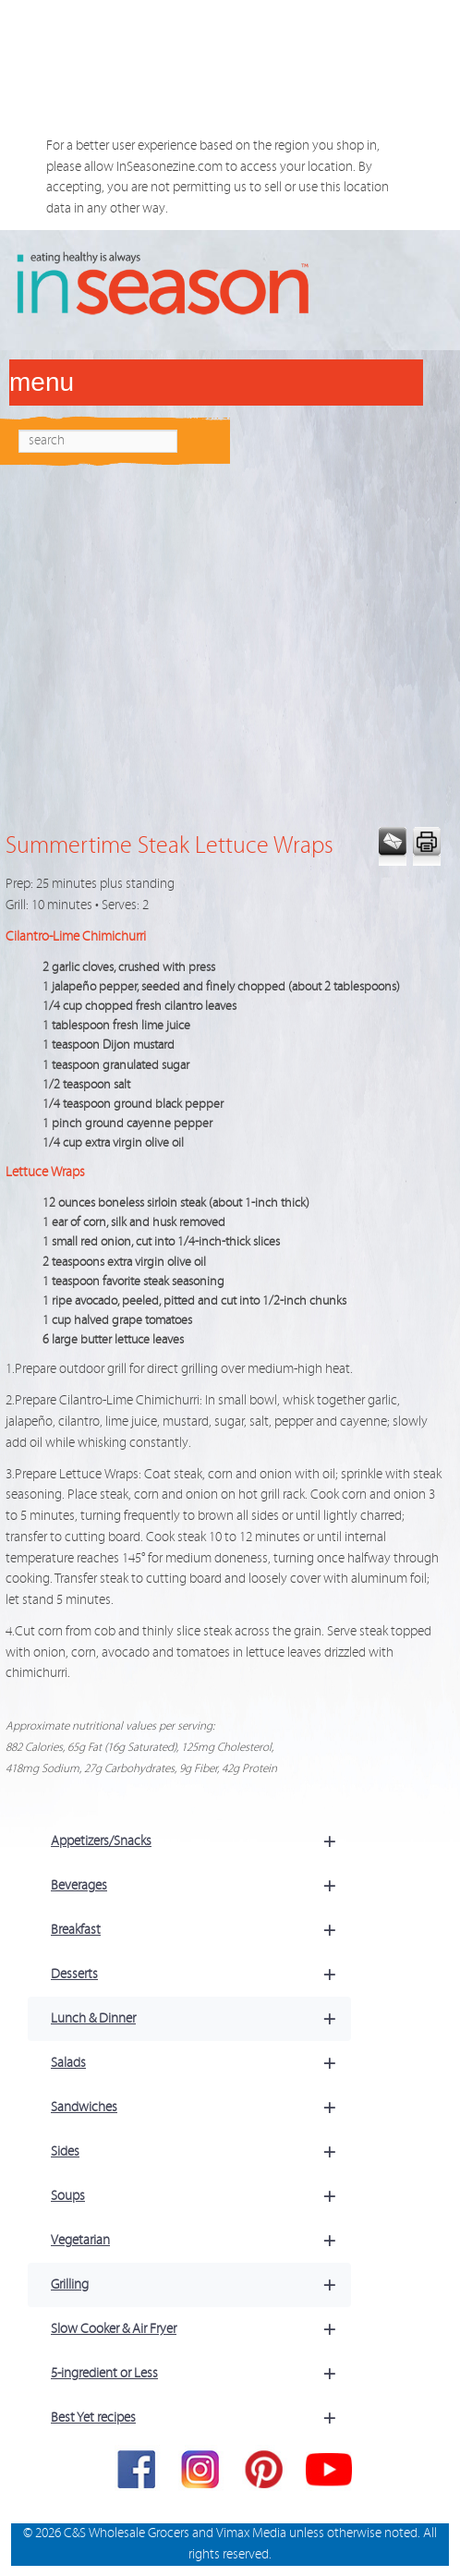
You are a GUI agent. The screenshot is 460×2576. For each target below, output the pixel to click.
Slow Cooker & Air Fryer (201, 2329)
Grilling (201, 2285)
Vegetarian (201, 2240)
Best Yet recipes (201, 2418)
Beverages (201, 1886)
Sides (201, 2152)
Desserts (201, 1974)
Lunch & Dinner (201, 2019)
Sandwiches (201, 2107)
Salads (201, 2063)
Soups (201, 2196)
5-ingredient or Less (201, 2373)
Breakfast (201, 1930)
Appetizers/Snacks (201, 1841)
